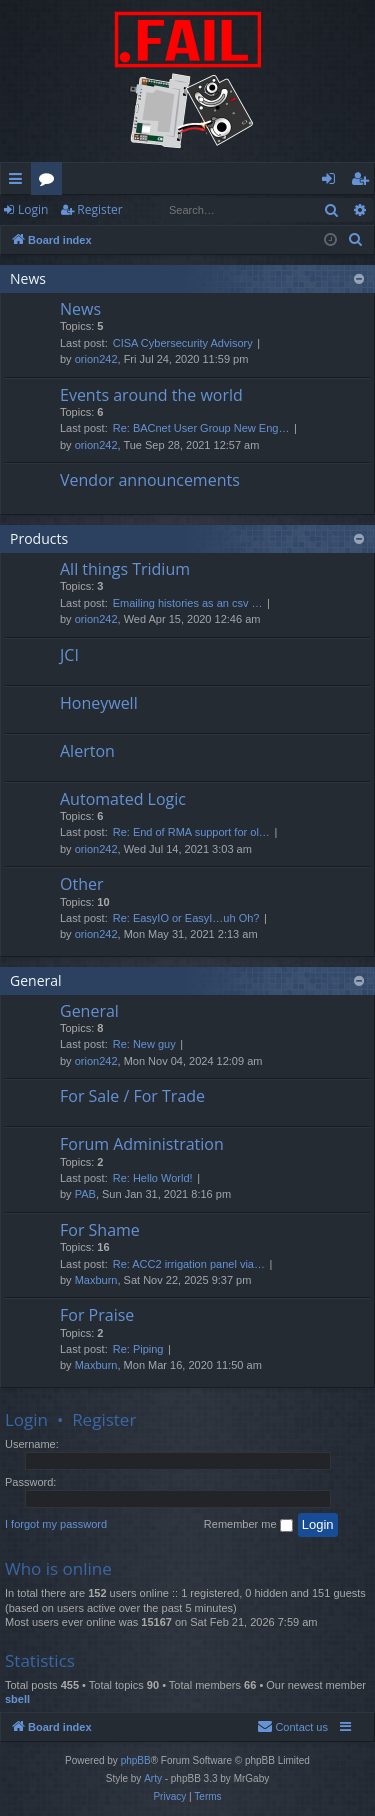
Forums (50, 182)
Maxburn (96, 1280)
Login (33, 209)
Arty (153, 1778)
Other (81, 884)
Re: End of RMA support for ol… (191, 832)
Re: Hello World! (153, 1178)
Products (39, 538)
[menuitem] (356, 240)
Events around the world (151, 395)
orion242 (96, 359)
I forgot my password (56, 1524)
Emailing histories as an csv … (188, 603)
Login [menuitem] (332, 182)
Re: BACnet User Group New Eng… (201, 428)
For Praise (97, 1315)
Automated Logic (123, 799)
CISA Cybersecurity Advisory (183, 343)
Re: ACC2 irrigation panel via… (189, 1264)
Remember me (248, 1525)
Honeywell (99, 703)
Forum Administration (142, 1144)
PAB (85, 1194)
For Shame (100, 1230)
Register (99, 209)
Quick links (19, 182)
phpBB (136, 1760)
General (36, 980)
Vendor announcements (150, 480)
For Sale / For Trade (132, 1096)
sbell (17, 1699)
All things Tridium (125, 569)
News (28, 278)
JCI (69, 655)
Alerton (87, 751)
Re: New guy (144, 1044)
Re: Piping (138, 1349)
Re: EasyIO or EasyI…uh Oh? (186, 918)
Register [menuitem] (364, 182)
